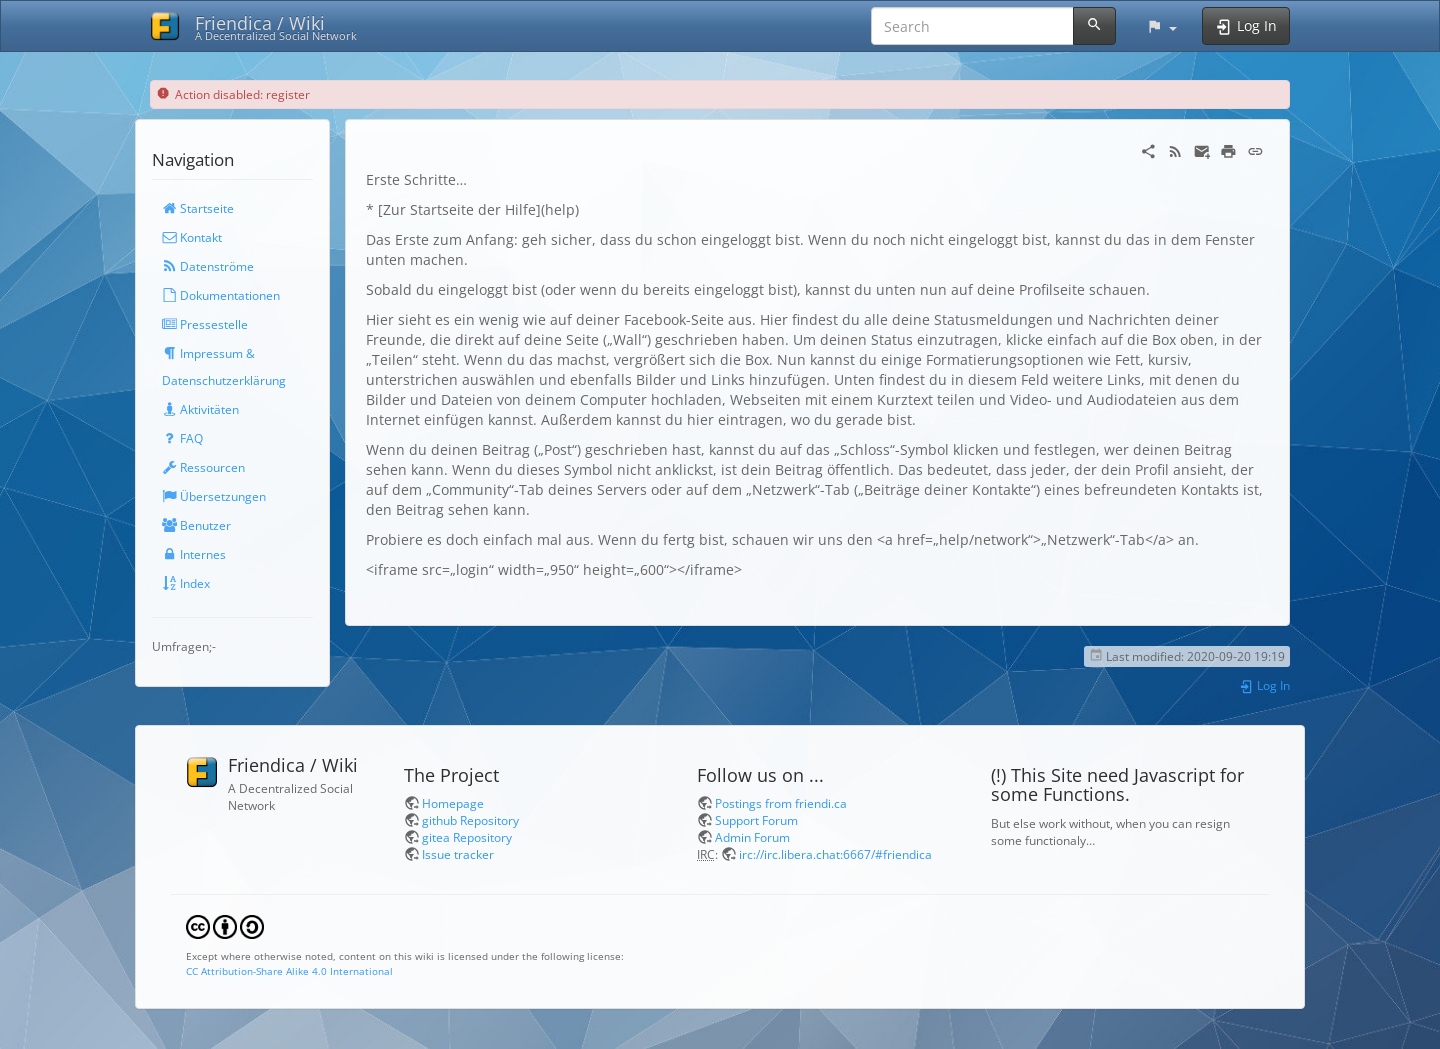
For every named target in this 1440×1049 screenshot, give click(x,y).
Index (186, 583)
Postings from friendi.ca (781, 803)
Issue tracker (458, 854)
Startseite (198, 208)
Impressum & (208, 353)
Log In (1264, 685)
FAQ (182, 438)
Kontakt (192, 237)
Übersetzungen (214, 496)
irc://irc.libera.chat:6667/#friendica (835, 854)
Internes (194, 554)
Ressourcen (203, 467)
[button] (1161, 26)
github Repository (470, 820)
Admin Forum (752, 837)
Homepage (453, 803)
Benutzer (196, 525)
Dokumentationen (221, 295)
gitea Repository (467, 837)
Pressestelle (205, 324)
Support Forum (756, 820)
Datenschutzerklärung (224, 380)
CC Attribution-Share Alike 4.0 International (289, 971)
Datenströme (208, 266)
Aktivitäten (200, 409)
